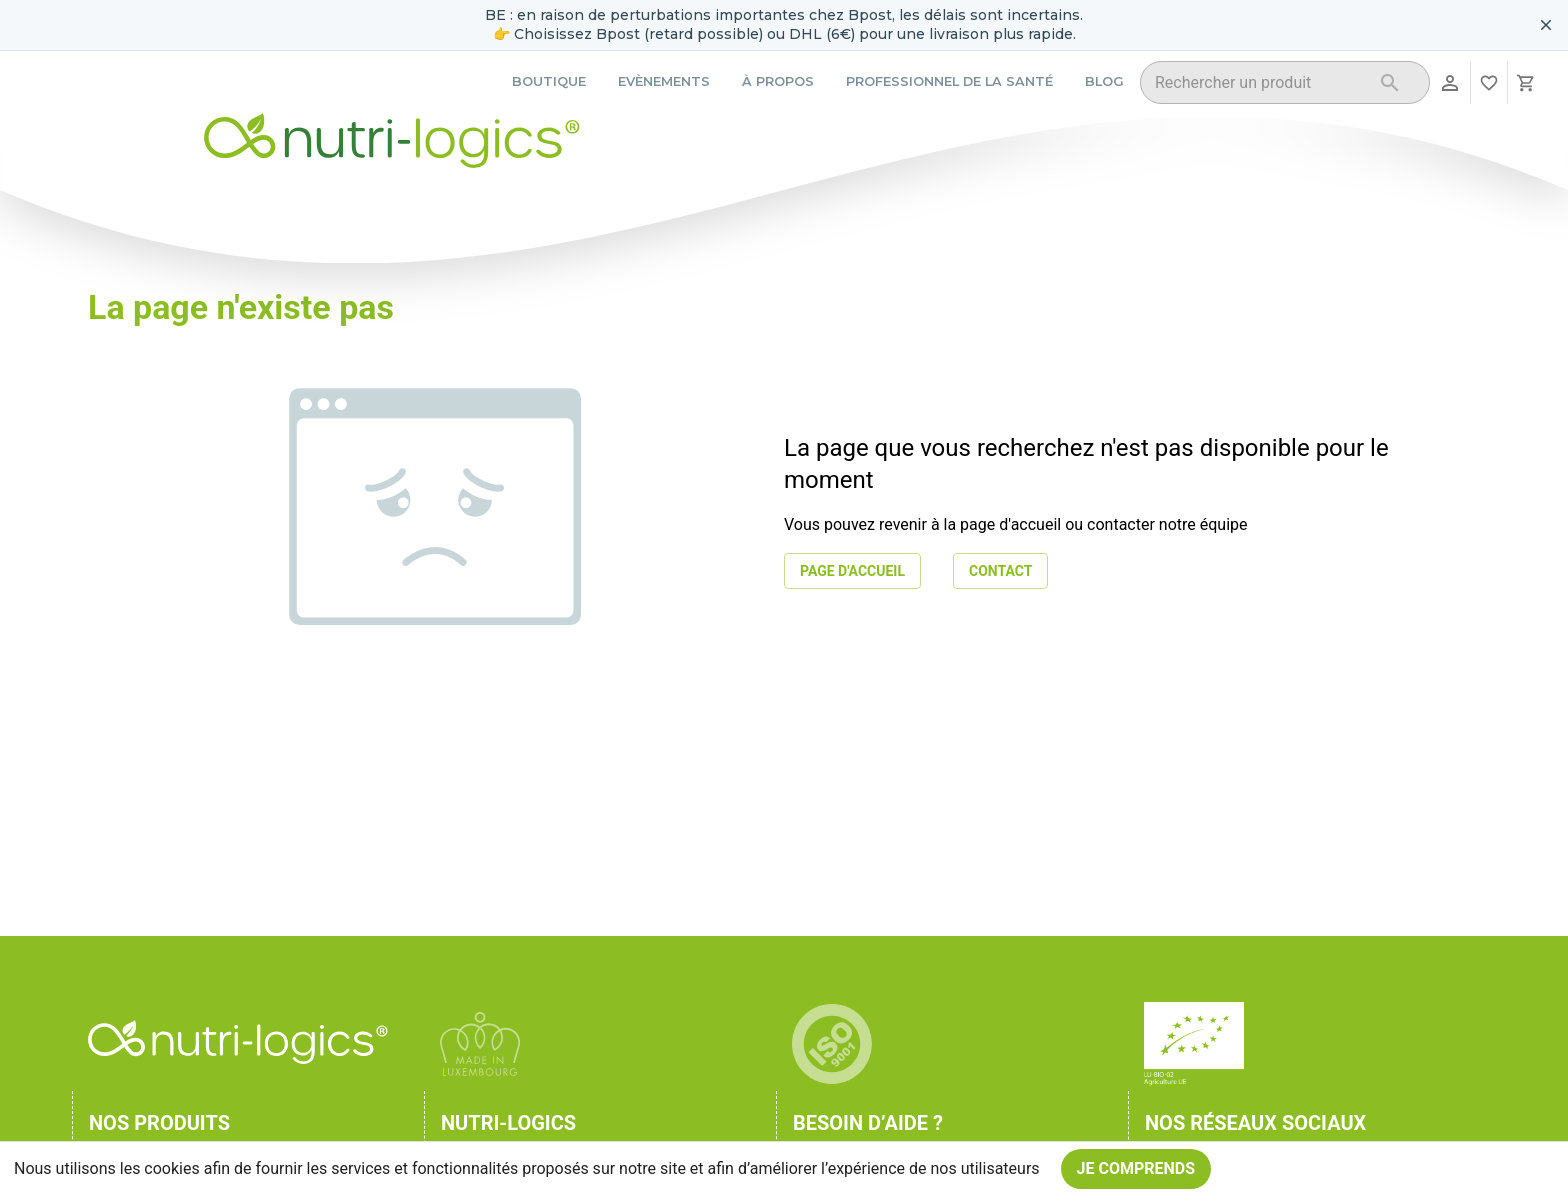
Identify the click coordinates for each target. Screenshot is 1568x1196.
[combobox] (1259, 85)
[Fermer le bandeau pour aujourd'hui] (1546, 25)
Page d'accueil (852, 571)
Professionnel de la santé (949, 81)
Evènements (664, 81)
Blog (1104, 81)
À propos (778, 81)
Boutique (549, 81)
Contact (1000, 571)
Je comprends (1136, 1169)
